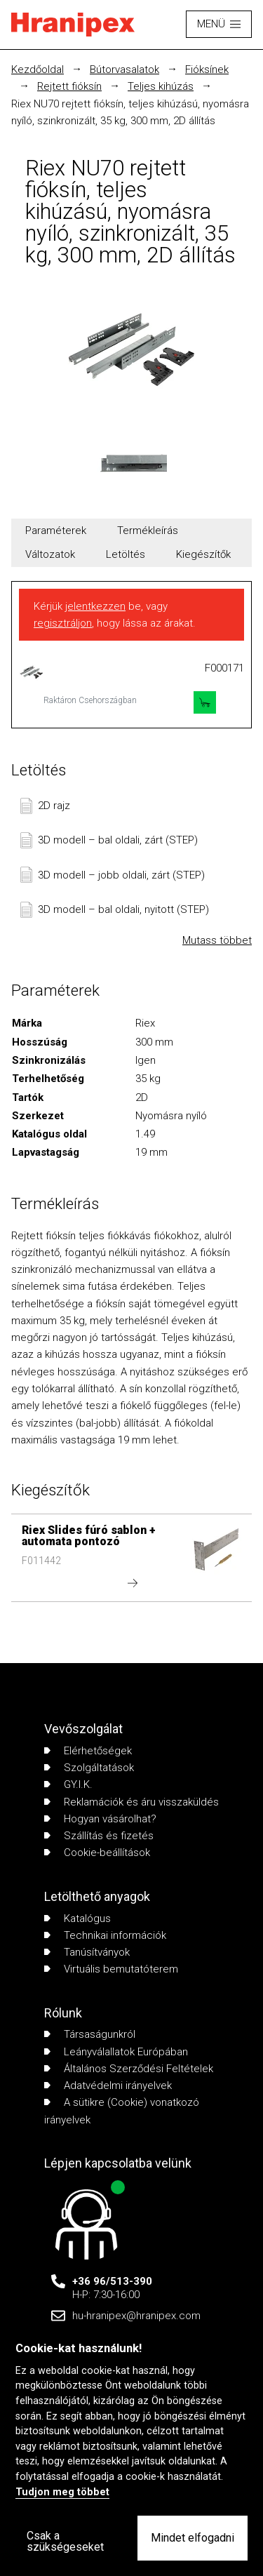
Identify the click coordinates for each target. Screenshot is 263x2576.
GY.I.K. (68, 1784)
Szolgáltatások (89, 1767)
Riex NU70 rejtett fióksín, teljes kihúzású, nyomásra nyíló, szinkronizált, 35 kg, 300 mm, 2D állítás (130, 112)
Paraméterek (55, 530)
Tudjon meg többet (62, 2492)
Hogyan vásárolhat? (100, 1819)
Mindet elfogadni (192, 2537)
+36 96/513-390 (112, 2281)
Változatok (50, 554)
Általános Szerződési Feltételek (128, 2068)
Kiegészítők (203, 554)
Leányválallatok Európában (116, 2052)
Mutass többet (217, 940)
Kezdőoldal (37, 69)
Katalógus (77, 1918)
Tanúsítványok (87, 1952)
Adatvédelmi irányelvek (108, 2085)
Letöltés (125, 554)
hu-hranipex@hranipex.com (136, 2315)
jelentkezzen (95, 606)
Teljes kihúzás (161, 86)
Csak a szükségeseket (65, 2541)
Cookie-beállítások (97, 1852)
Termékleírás (147, 530)
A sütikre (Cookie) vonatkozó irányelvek (121, 2110)
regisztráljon (63, 623)
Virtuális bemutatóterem (111, 1969)
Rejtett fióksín (69, 86)
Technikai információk (105, 1935)
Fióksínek (207, 69)
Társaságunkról (89, 2034)
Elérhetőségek (88, 1750)
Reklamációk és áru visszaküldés (131, 1802)
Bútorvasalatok (124, 69)
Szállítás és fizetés (99, 1835)
